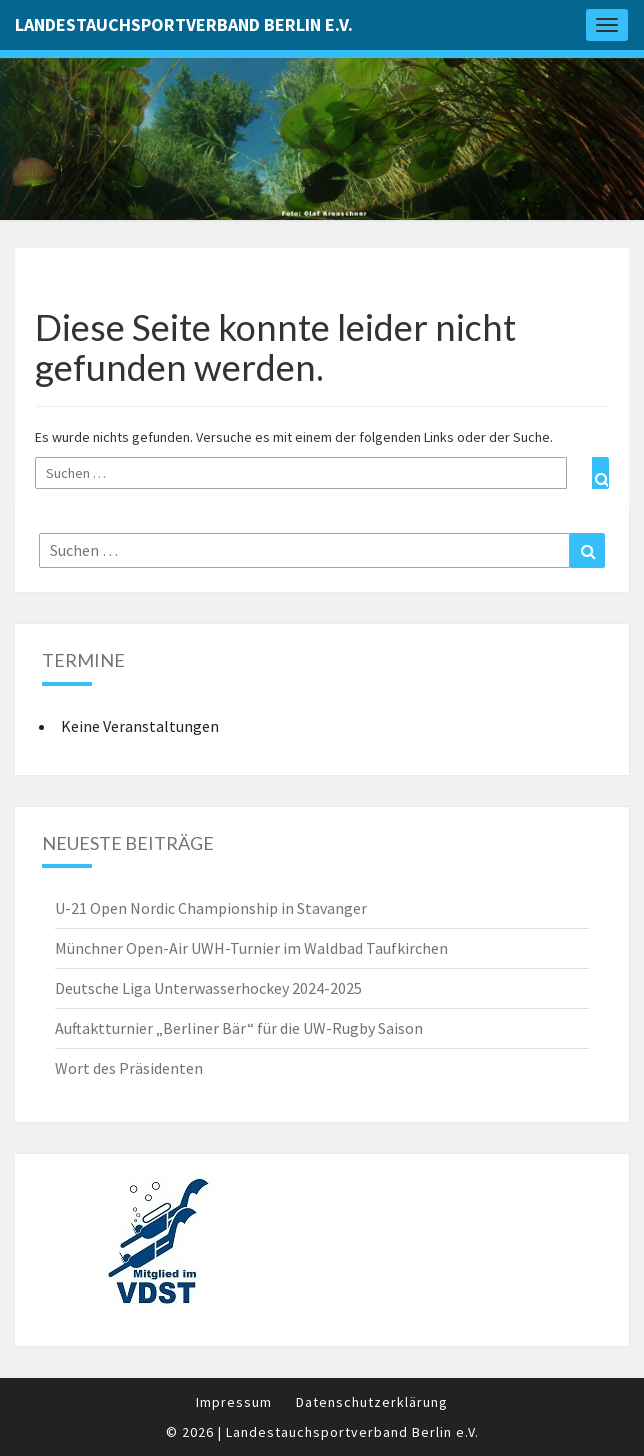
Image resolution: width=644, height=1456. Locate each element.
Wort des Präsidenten (129, 1068)
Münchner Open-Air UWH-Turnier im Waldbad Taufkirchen (251, 948)
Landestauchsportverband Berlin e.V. (184, 24)
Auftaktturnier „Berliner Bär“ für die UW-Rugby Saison (239, 1028)
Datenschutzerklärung (372, 1402)
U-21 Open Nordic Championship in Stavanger (211, 908)
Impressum (234, 1402)
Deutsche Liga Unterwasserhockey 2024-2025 (208, 988)
